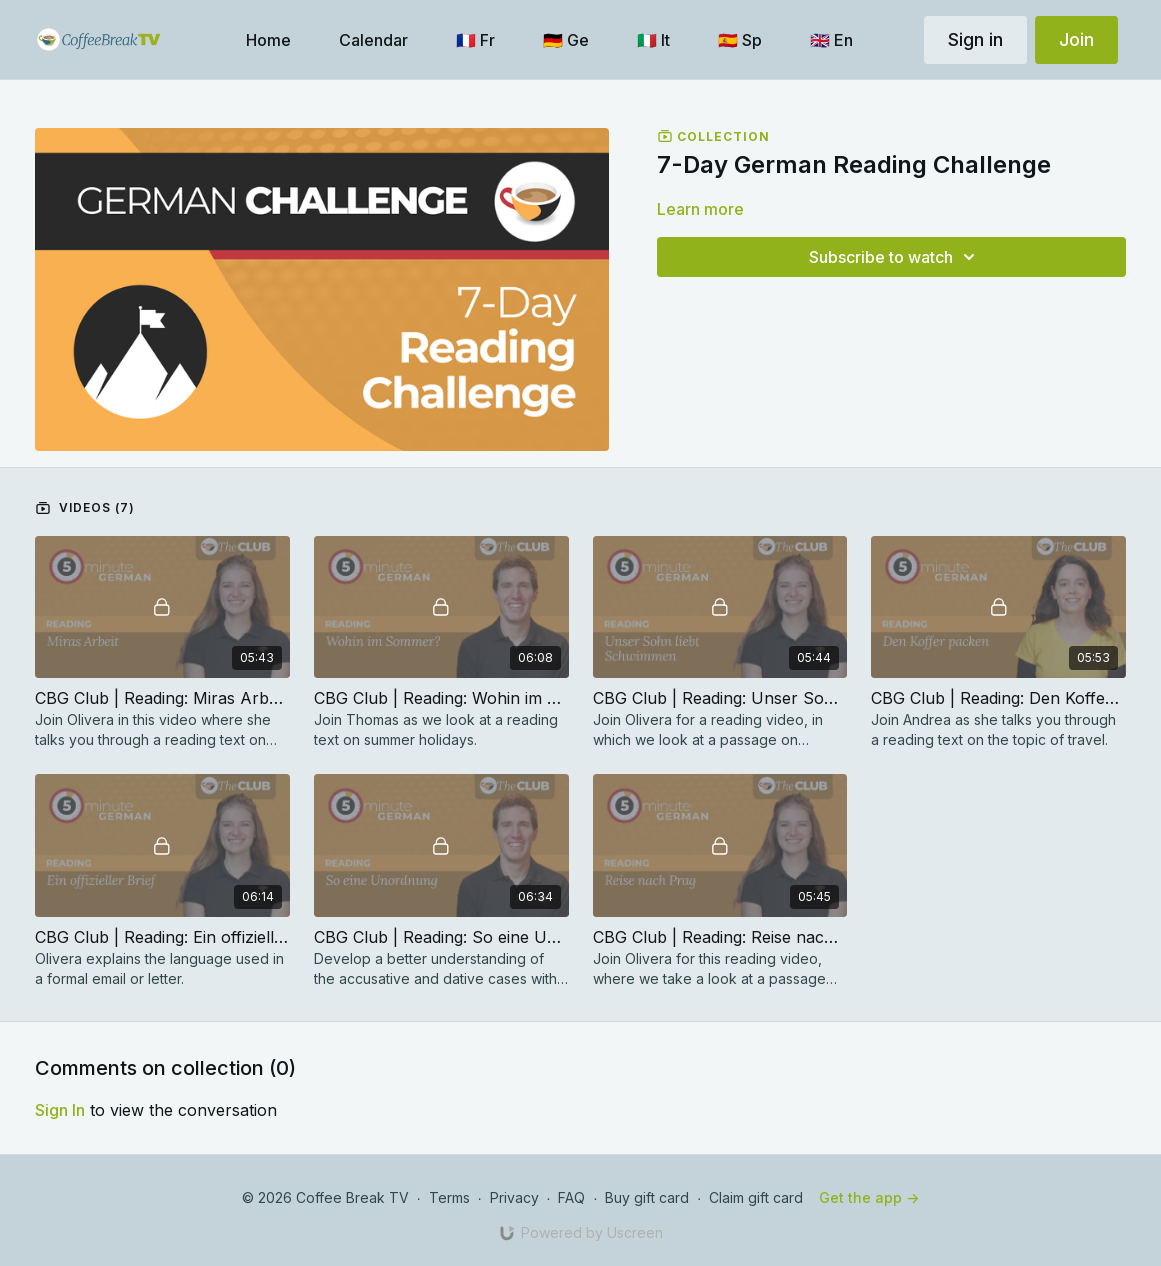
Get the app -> (869, 1197)
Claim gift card (756, 1197)
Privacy (514, 1197)
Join (1076, 39)
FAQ (571, 1197)
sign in (60, 1110)
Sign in (975, 39)
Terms (449, 1197)
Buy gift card (647, 1197)
